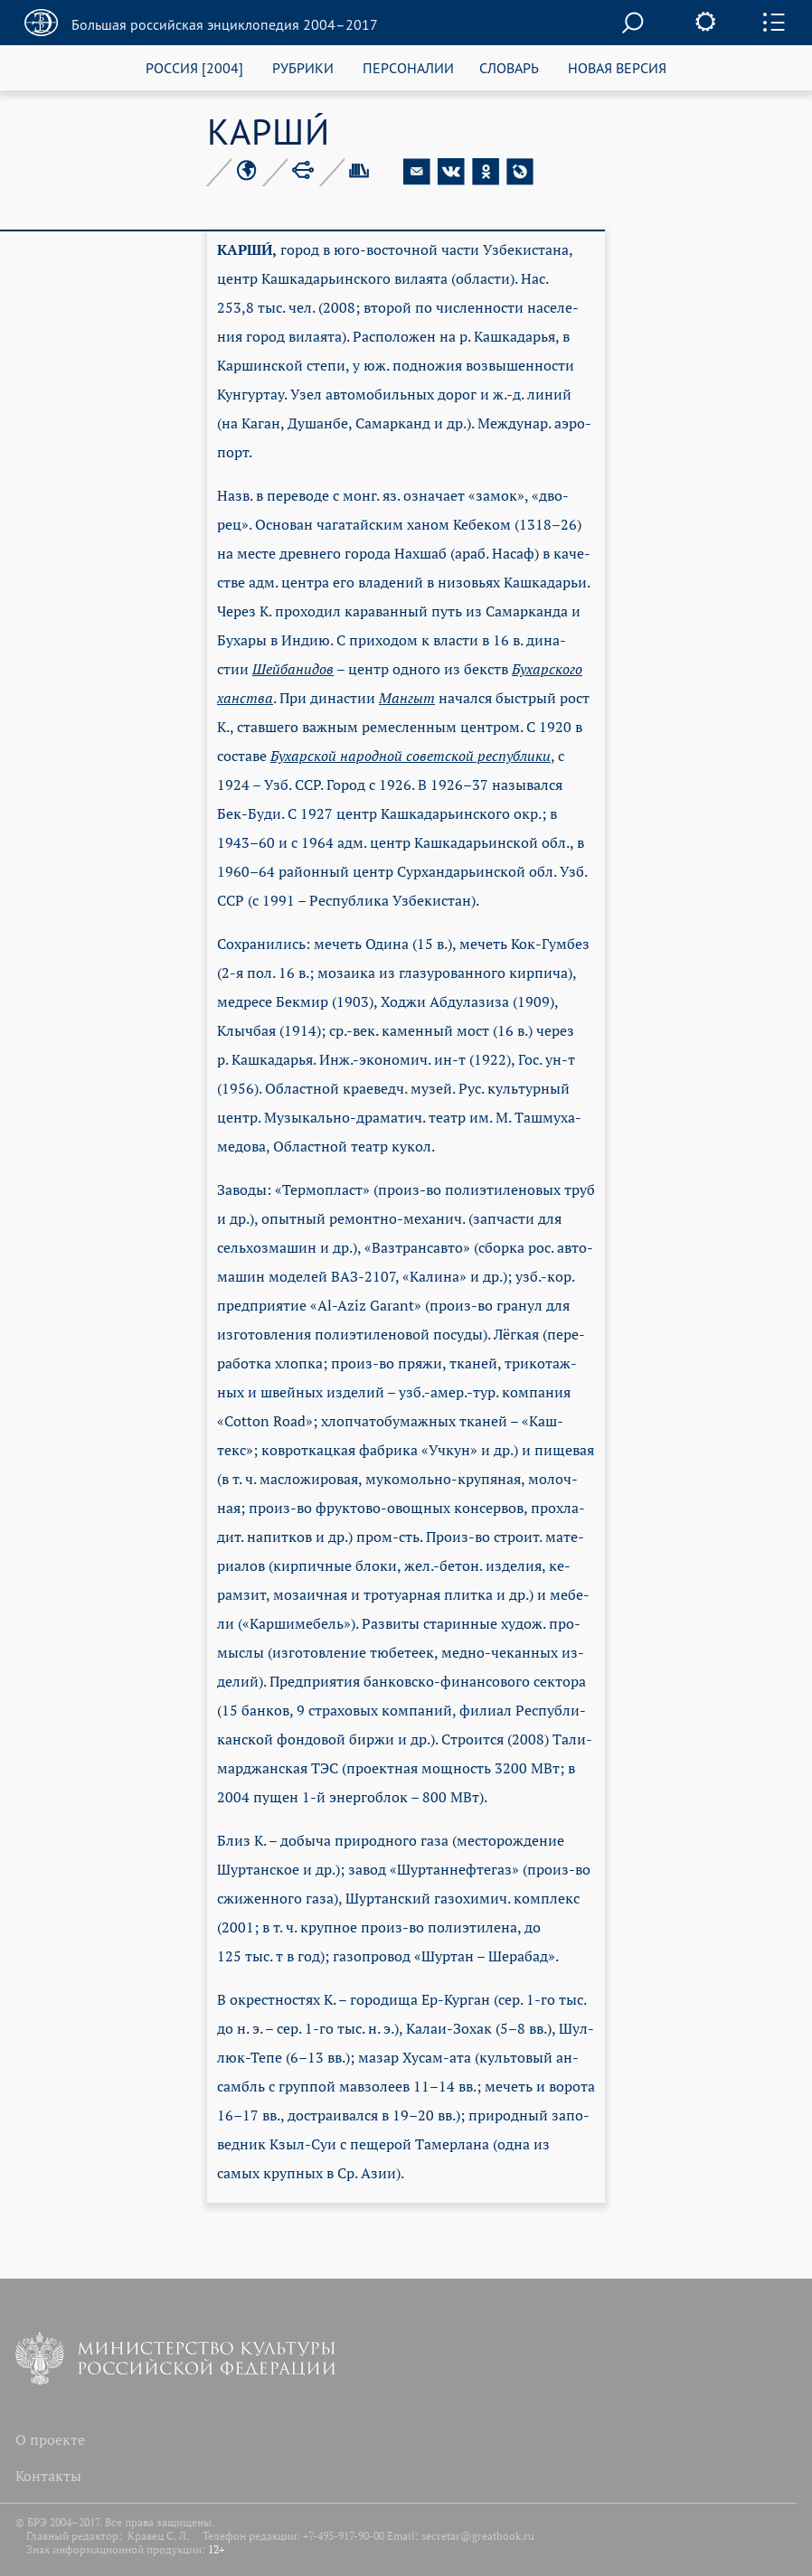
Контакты (48, 2476)
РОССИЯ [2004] (194, 67)
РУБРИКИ (303, 67)
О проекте (50, 2439)
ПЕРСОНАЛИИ (408, 67)
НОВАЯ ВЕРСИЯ (617, 67)
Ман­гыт (407, 698)
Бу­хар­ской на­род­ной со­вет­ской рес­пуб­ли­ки (410, 756)
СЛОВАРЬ (509, 67)
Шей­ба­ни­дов (293, 669)
